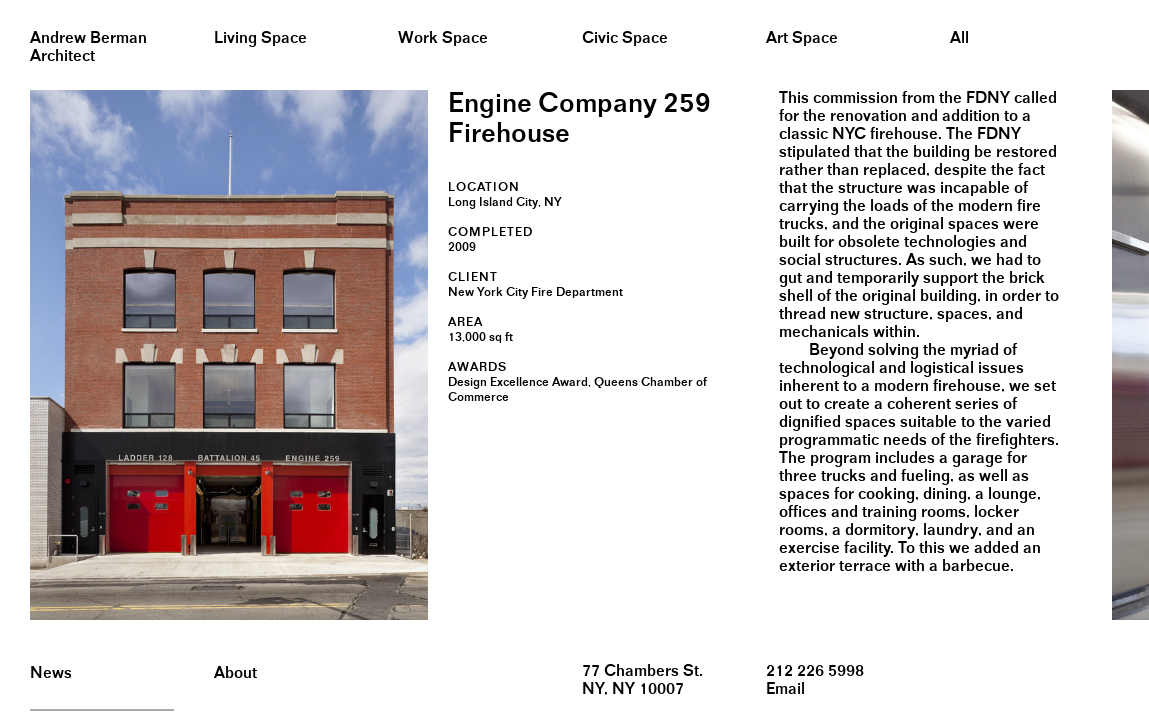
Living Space (260, 38)
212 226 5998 (815, 671)
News (51, 673)
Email (785, 689)
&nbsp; (19, 7)
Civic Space (625, 38)
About (235, 673)
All (959, 38)
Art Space (802, 38)
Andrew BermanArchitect (88, 47)
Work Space (443, 38)
